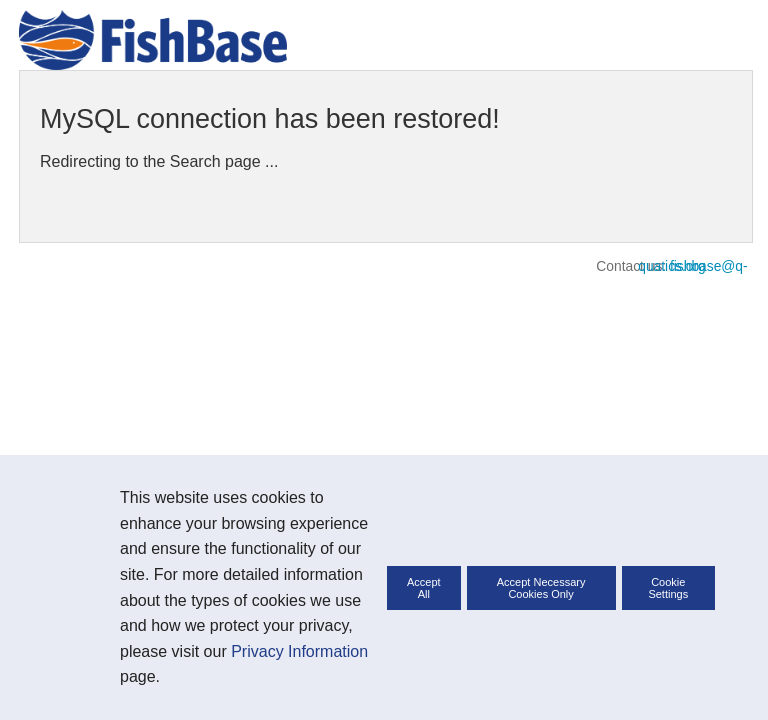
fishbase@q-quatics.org (692, 266)
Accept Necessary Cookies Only (541, 588)
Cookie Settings (668, 588)
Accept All (424, 588)
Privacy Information (299, 651)
